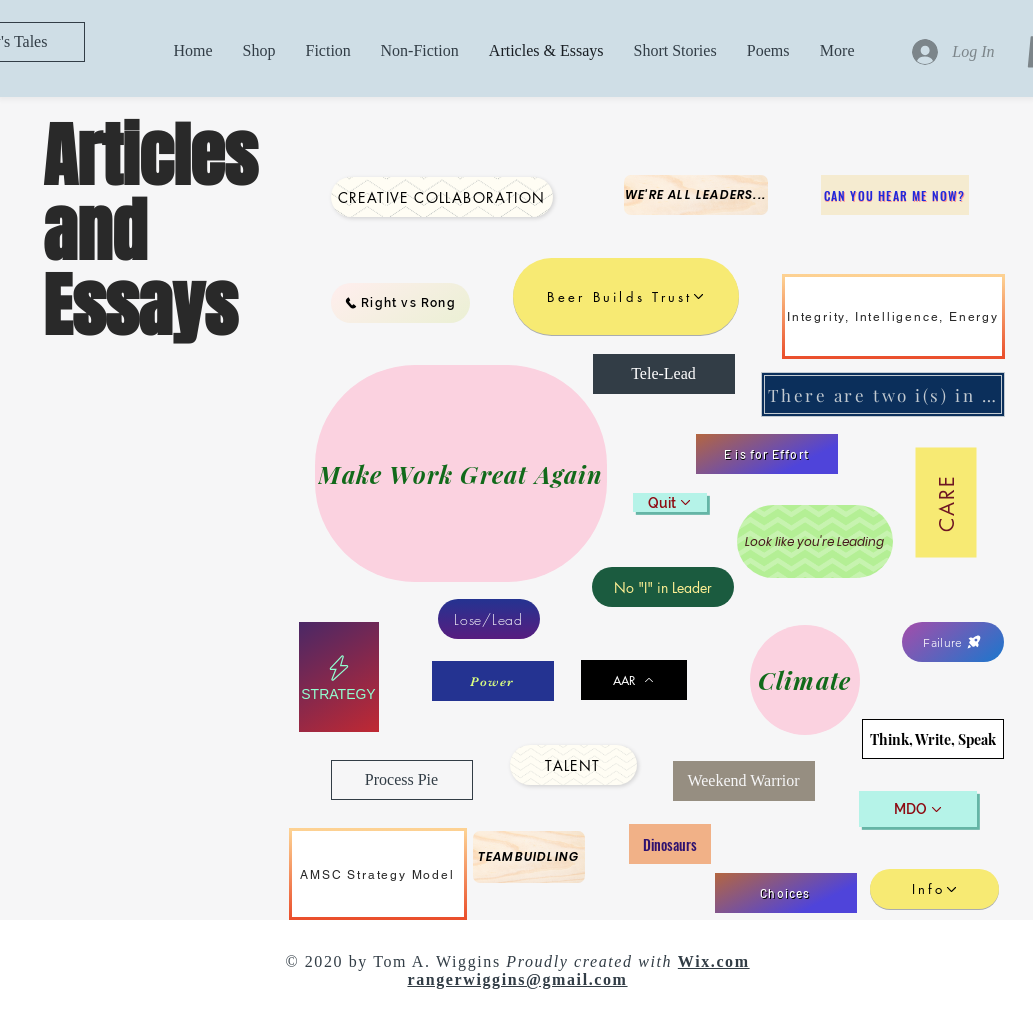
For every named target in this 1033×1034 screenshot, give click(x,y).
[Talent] (573, 765)
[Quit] (670, 502)
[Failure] (953, 642)
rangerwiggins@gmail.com (517, 979)
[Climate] (805, 680)
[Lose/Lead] (489, 619)
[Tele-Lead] (664, 374)
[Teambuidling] (529, 857)
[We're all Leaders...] (696, 195)
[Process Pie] (402, 780)
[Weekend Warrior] (744, 781)
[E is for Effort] (767, 454)
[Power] (493, 681)
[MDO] (918, 809)
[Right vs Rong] (400, 303)
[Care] (945, 503)
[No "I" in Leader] (663, 587)
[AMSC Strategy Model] (378, 874)
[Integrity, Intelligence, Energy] (893, 316)
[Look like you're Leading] (815, 541)
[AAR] (634, 680)
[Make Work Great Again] (461, 473)
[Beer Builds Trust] (626, 296)
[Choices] (786, 893)
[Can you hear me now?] (895, 195)
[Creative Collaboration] (442, 197)
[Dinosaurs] (670, 844)
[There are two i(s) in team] (883, 394)
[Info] (934, 889)
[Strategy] (339, 677)
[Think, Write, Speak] (933, 739)
